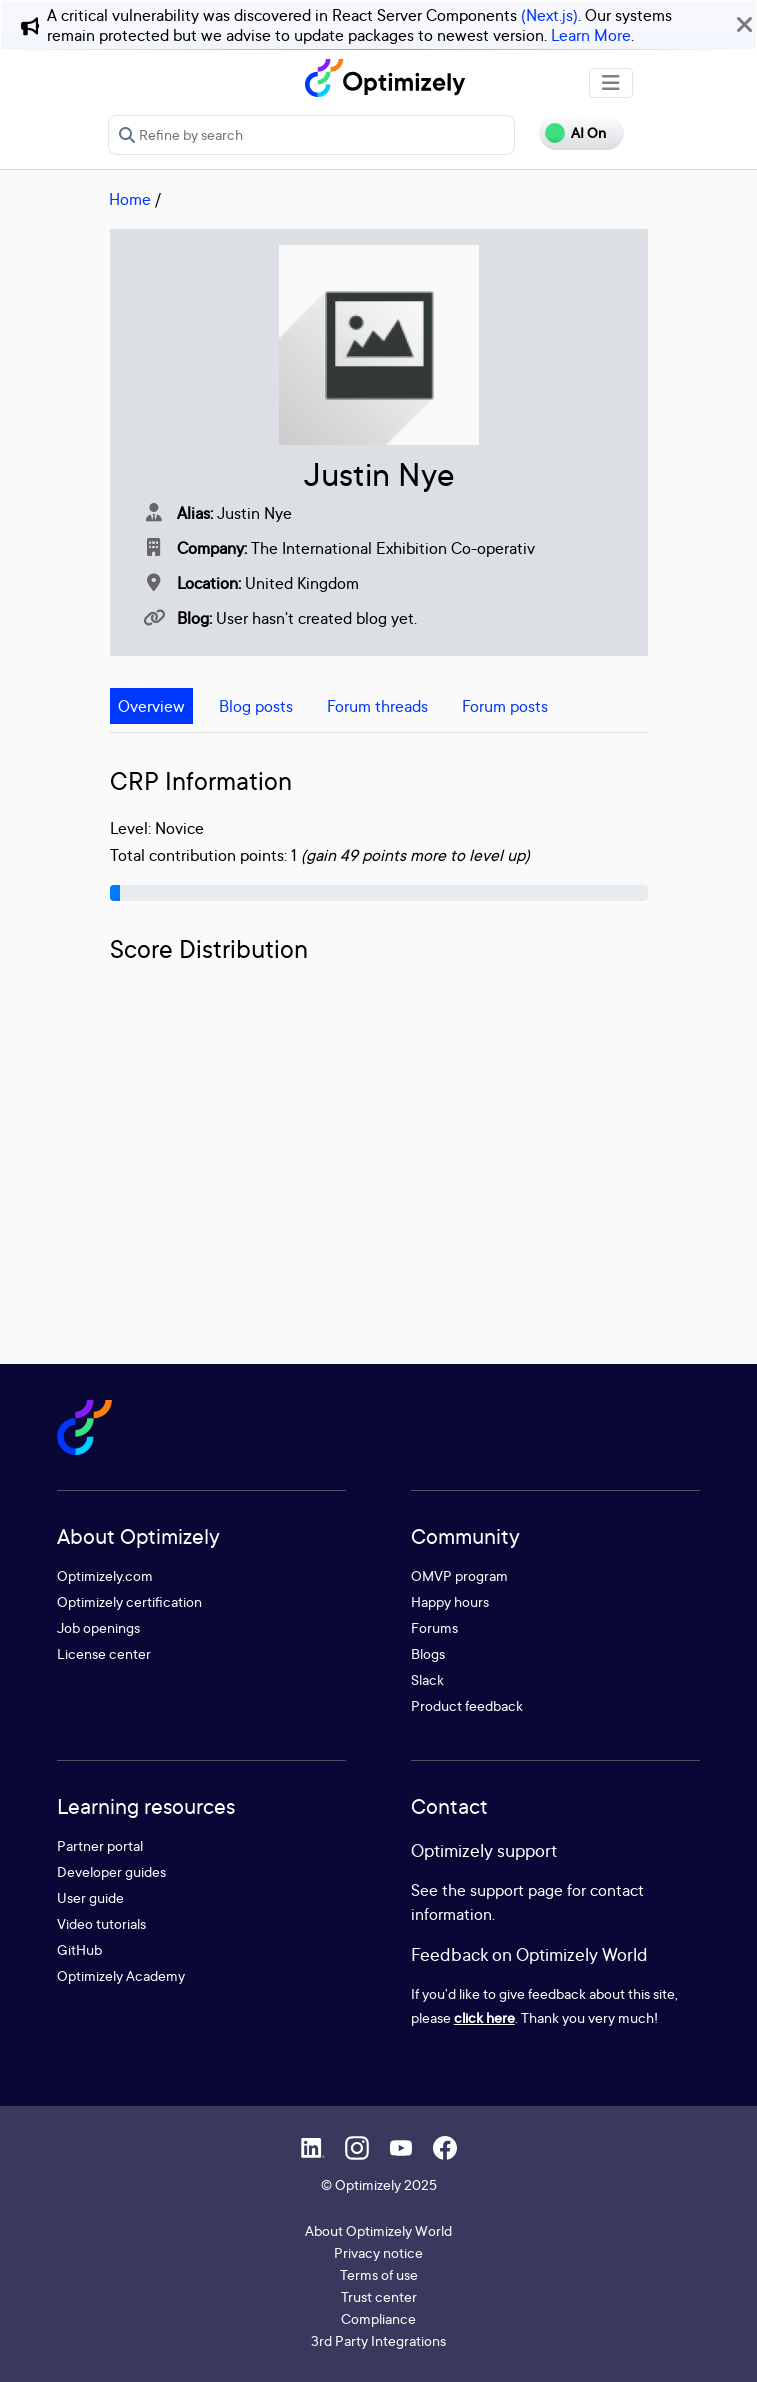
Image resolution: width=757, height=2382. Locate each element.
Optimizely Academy (121, 1975)
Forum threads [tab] (377, 706)
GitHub (79, 1949)
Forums (434, 1627)
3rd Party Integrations (378, 2340)
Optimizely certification (129, 1601)
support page (516, 1890)
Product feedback (467, 1705)
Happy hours (450, 1601)
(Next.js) (549, 15)
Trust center (379, 2296)
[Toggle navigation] (611, 83)
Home (130, 199)
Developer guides (111, 1871)
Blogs (428, 1653)
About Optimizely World (378, 2230)
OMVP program (459, 1575)
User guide (90, 1897)
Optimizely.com (105, 1575)
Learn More (591, 35)
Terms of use (379, 2274)
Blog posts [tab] (256, 706)
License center (104, 1653)
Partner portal (100, 1845)
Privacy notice (378, 2252)
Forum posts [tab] (505, 706)
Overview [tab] (151, 706)
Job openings (98, 1627)
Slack (427, 1679)
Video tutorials (101, 1923)
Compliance (378, 2318)
